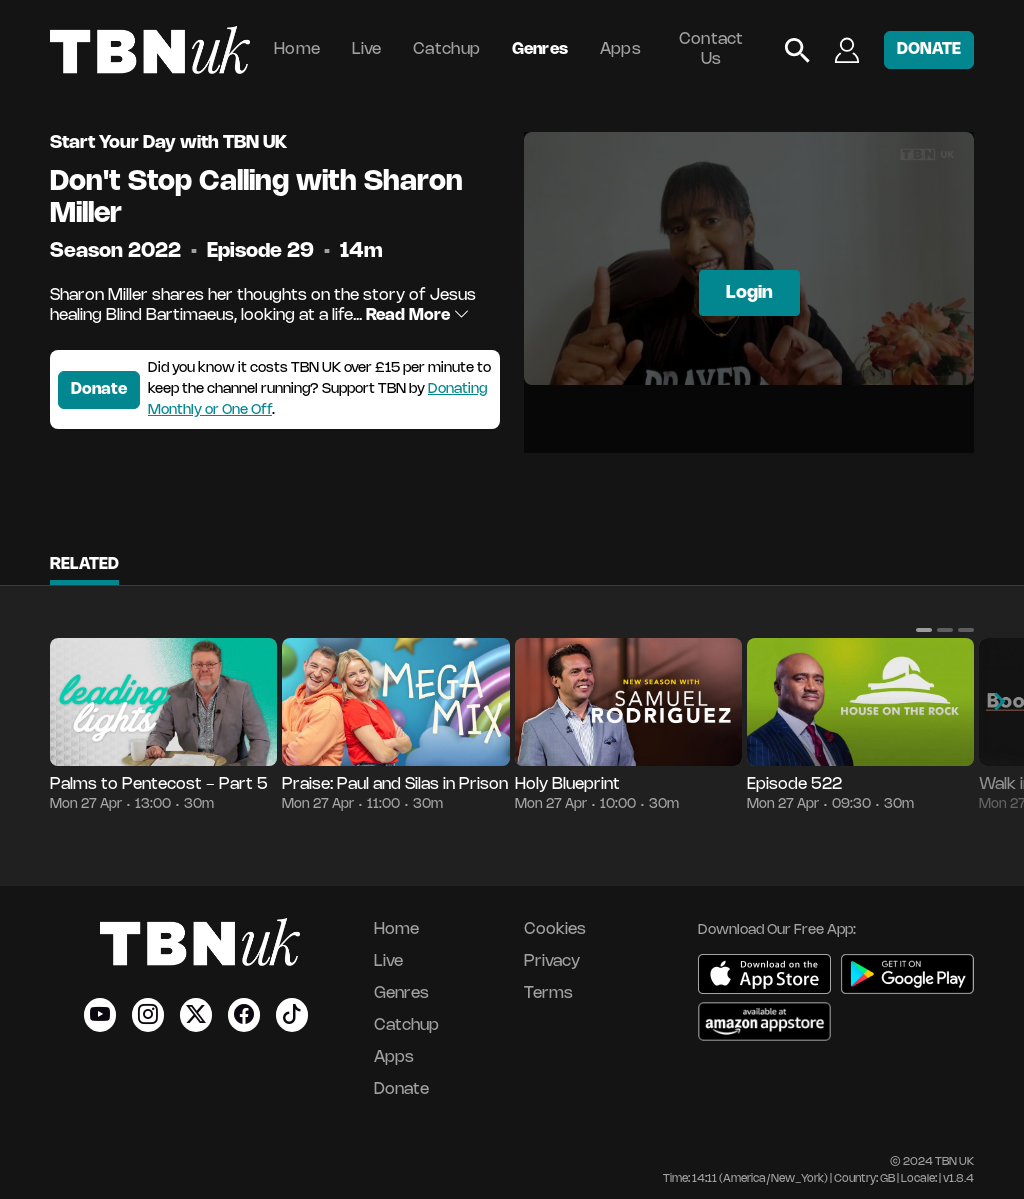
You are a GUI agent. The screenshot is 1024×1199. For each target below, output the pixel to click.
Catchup (446, 49)
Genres (540, 49)
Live (367, 49)
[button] (924, 630)
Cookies (555, 929)
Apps (620, 49)
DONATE (929, 49)
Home (297, 49)
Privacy (552, 961)
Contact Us (711, 49)
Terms (548, 993)
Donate (99, 389)
